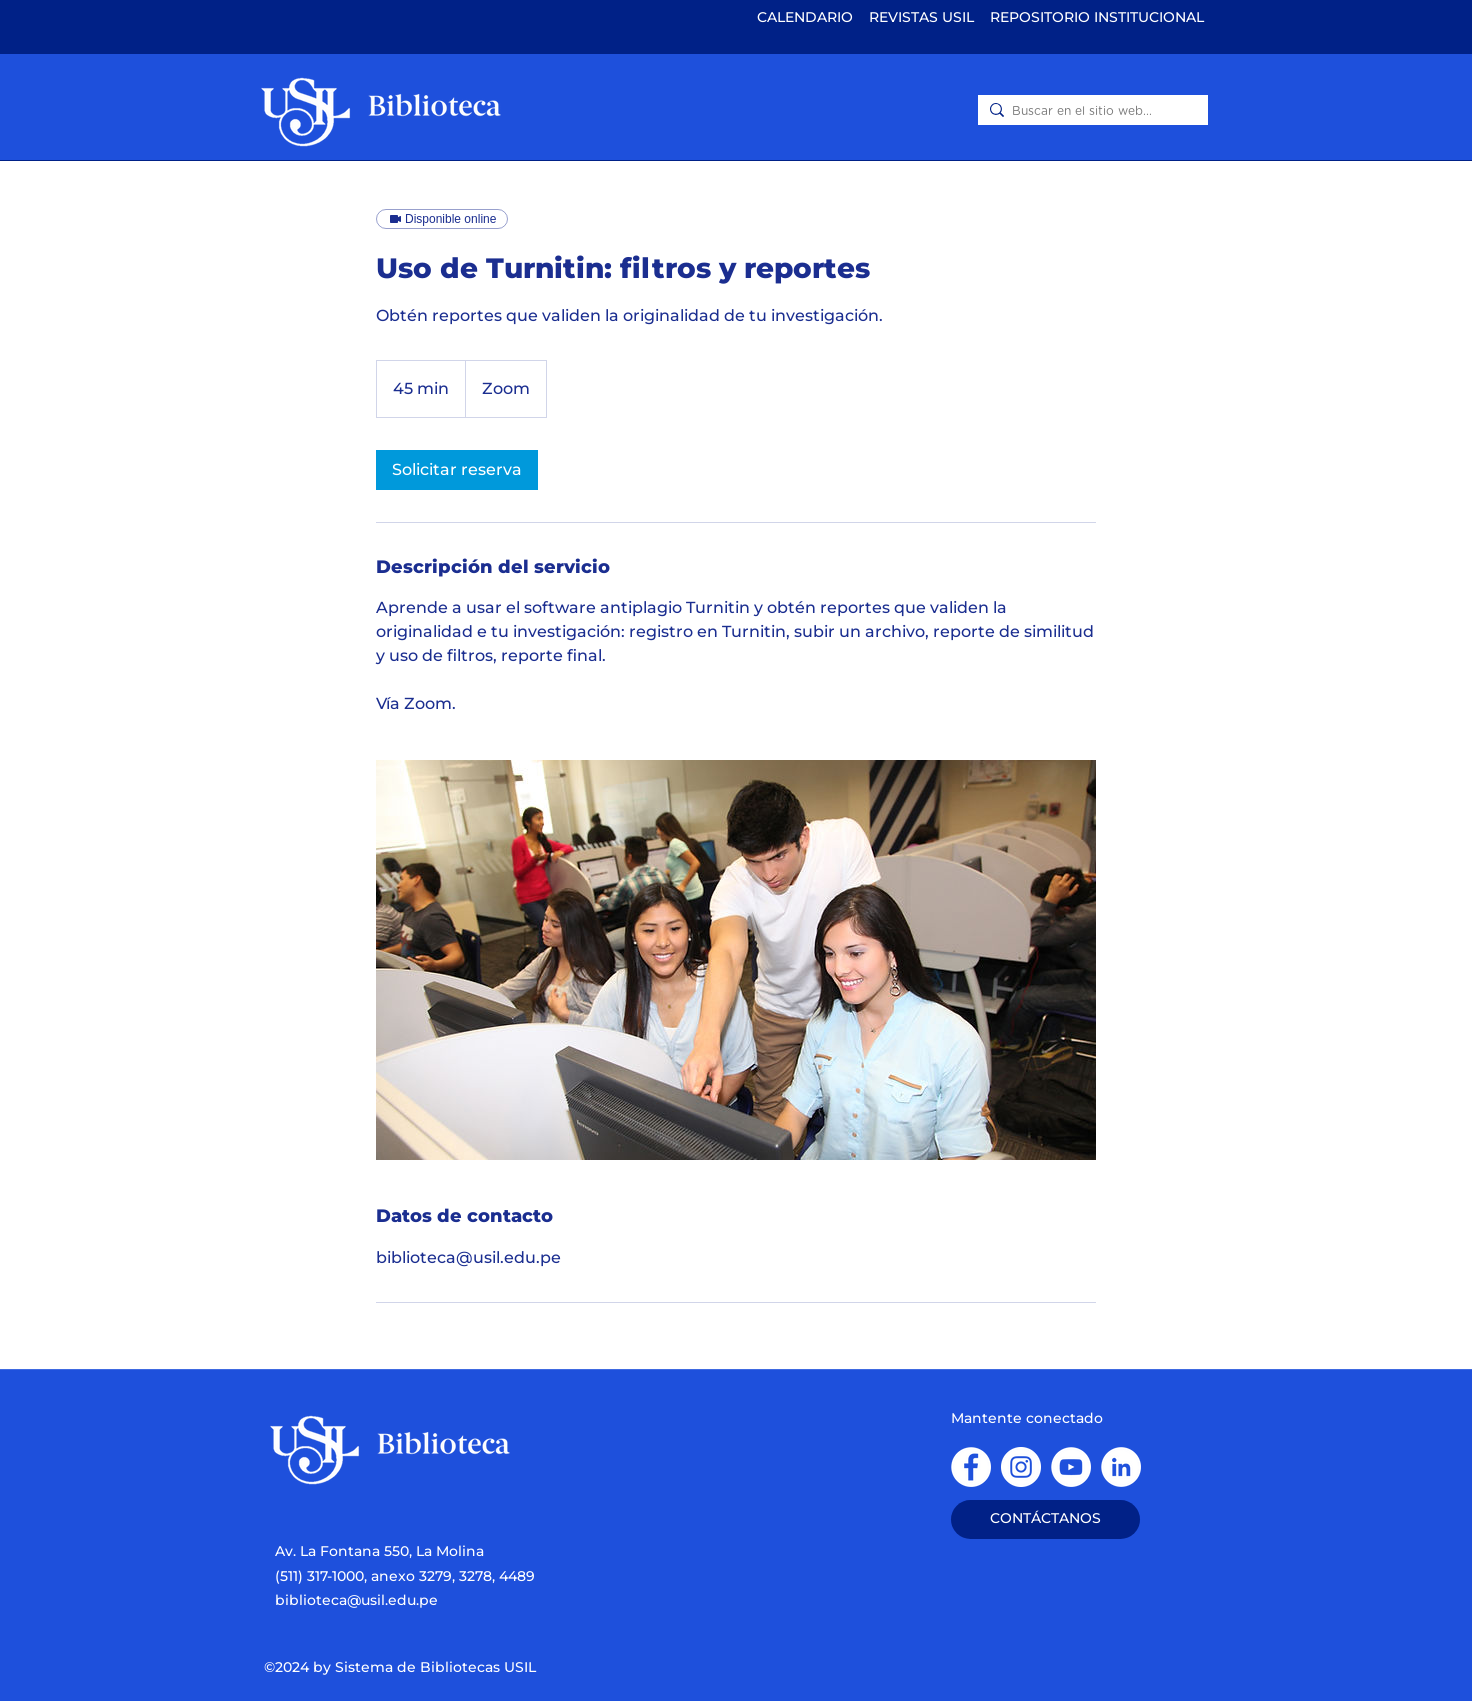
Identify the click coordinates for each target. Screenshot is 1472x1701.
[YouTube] (1071, 1467)
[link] (457, 470)
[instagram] (1021, 1467)
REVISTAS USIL (923, 17)
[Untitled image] (736, 960)
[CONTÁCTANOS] (1045, 1519)
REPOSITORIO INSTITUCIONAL (1097, 17)
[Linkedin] (1121, 1467)
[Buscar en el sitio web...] (1089, 111)
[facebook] (971, 1467)
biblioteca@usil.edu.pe (356, 1600)
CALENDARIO (805, 17)
